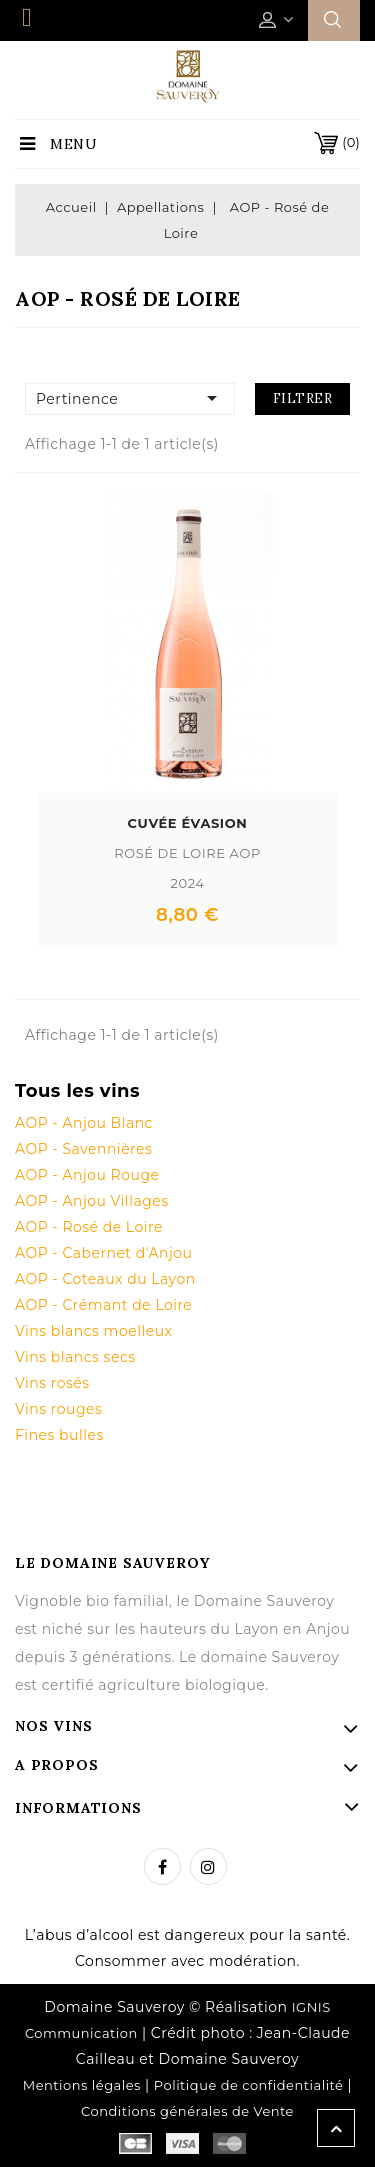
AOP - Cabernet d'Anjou (103, 1253)
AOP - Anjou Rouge (87, 1175)
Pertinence (130, 398)
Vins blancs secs (75, 1357)
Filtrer (303, 398)
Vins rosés (52, 1383)
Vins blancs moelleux (94, 1331)
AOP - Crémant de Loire (103, 1305)
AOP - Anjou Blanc (84, 1123)
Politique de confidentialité (249, 2085)
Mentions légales (82, 2085)
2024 (187, 883)
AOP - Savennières (83, 1149)
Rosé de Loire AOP (187, 853)
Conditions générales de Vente (187, 2111)
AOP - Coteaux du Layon (105, 1279)
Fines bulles (59, 1435)
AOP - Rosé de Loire (89, 1227)
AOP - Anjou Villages (92, 1201)
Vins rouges (58, 1409)
